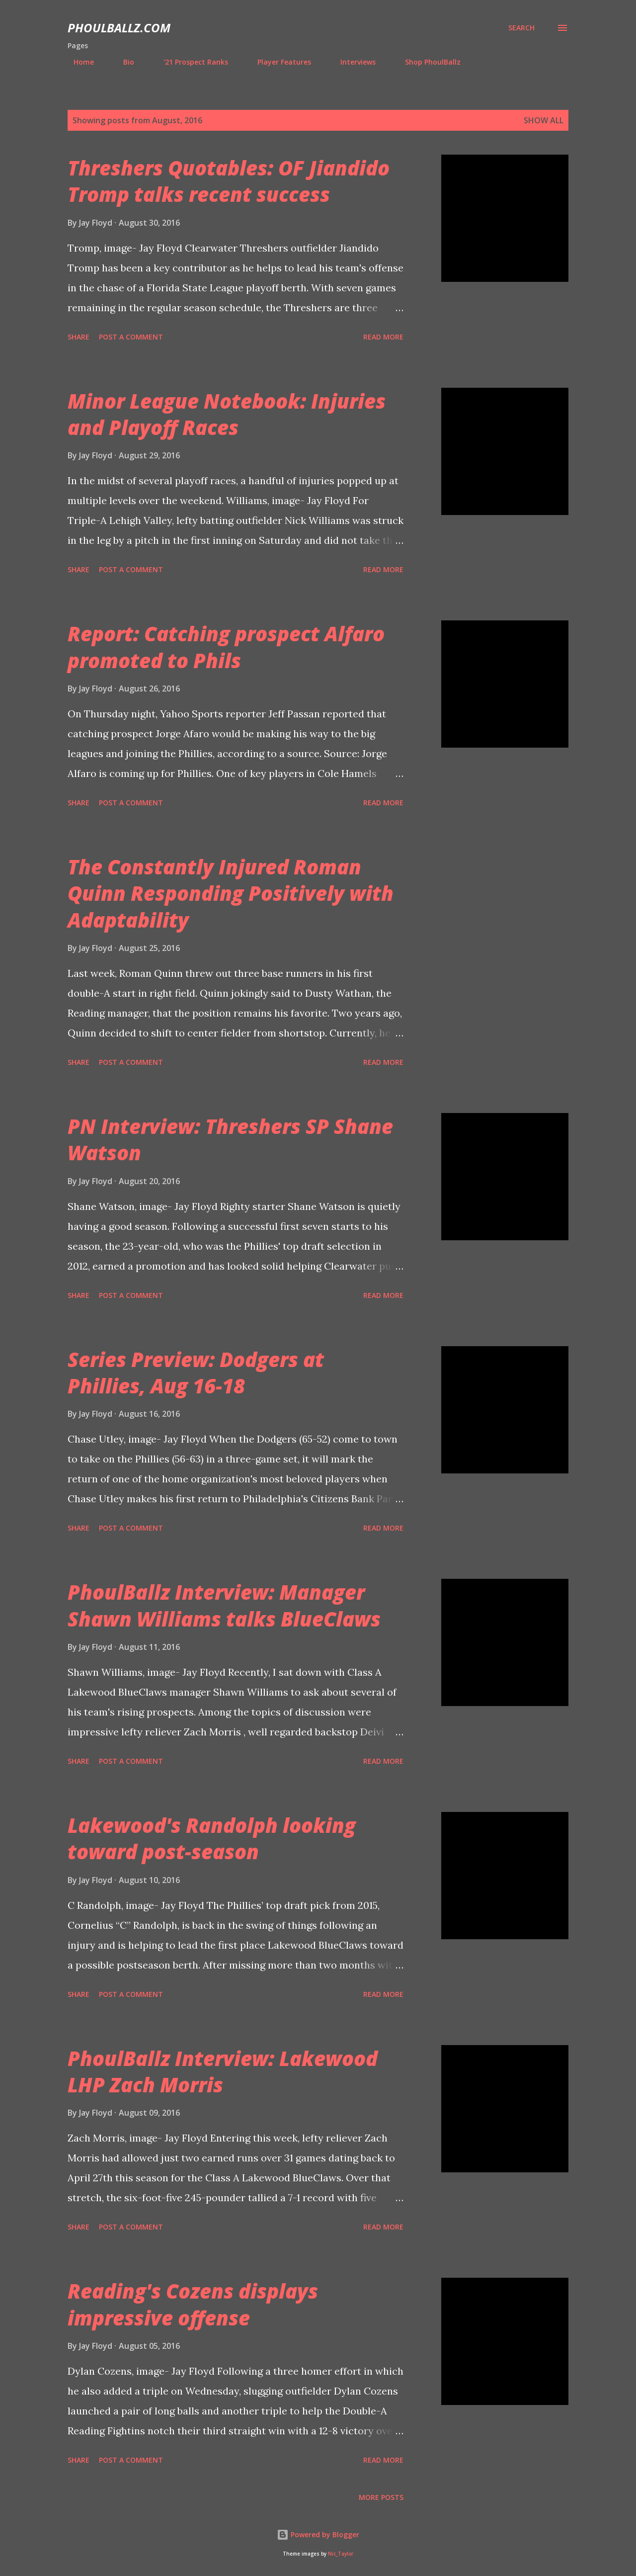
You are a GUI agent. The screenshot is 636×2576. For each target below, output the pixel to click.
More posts (381, 2497)
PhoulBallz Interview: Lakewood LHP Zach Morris (223, 2071)
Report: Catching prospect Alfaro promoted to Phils (226, 647)
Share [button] (78, 337)
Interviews (352, 62)
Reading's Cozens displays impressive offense (193, 2304)
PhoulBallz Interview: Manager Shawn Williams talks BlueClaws (224, 1605)
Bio (122, 62)
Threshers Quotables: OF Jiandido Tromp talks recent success (229, 181)
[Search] (521, 28)
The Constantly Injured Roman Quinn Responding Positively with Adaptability (231, 893)
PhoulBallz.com (119, 27)
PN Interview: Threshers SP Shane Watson (230, 1139)
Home (78, 62)
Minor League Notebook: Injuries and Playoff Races (227, 414)
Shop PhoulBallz (427, 62)
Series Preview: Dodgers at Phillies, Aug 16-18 (196, 1372)
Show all (543, 120)
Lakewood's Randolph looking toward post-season (212, 1838)
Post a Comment (131, 337)
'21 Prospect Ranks (190, 62)
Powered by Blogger (318, 2534)
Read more (383, 337)
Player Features (278, 62)
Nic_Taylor (340, 2554)
